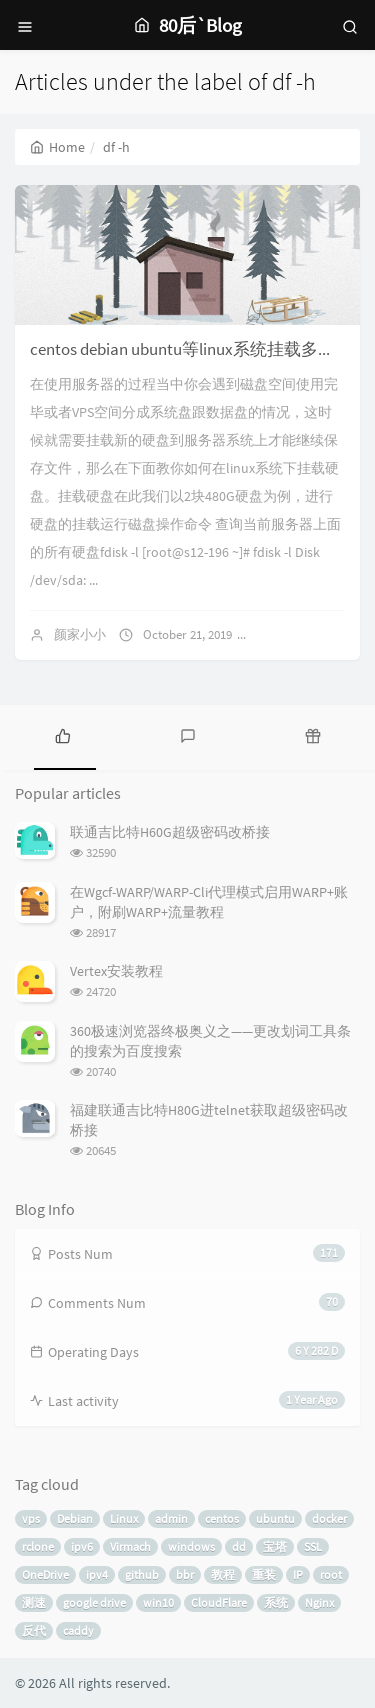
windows (191, 1546)
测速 (34, 1602)
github (142, 1574)
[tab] (62, 735)
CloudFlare (219, 1602)
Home (57, 147)
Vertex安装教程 (116, 971)
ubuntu (275, 1518)
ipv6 (82, 1546)
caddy (78, 1630)
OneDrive (45, 1574)
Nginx (319, 1602)
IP (298, 1574)
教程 (223, 1574)
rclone (38, 1546)
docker (329, 1518)
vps (31, 1518)
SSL (313, 1546)
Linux (124, 1518)
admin (171, 1518)
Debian (75, 1518)
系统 (276, 1602)
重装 (264, 1574)
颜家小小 (80, 634)
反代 (34, 1630)
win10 (158, 1602)
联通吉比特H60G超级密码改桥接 (170, 832)
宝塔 (275, 1546)
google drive (94, 1602)
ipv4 (97, 1574)
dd (239, 1546)
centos (222, 1518)
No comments (305, 634)
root (331, 1574)
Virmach (130, 1546)
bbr (185, 1574)
